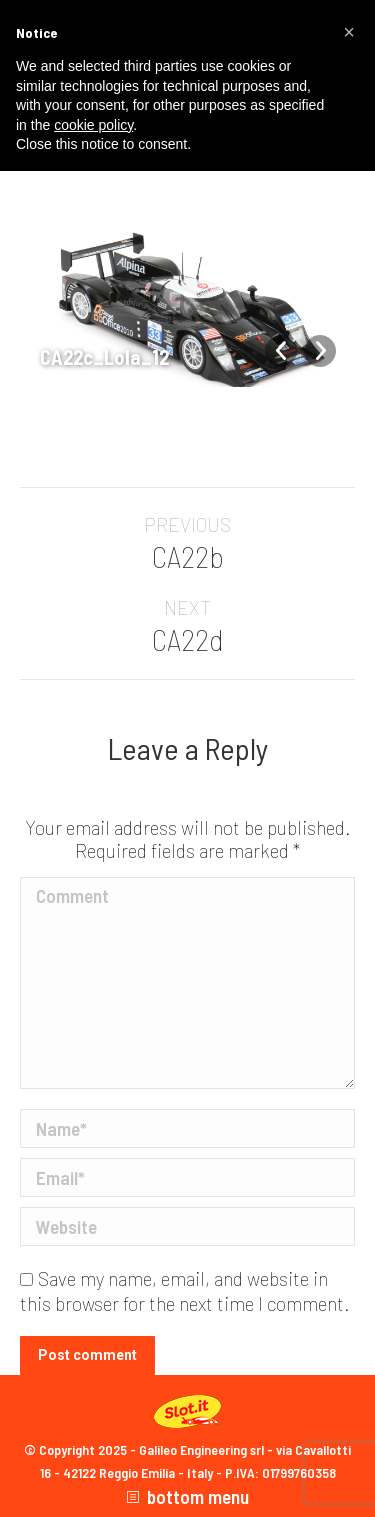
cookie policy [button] (93, 125)
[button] (349, 32)
